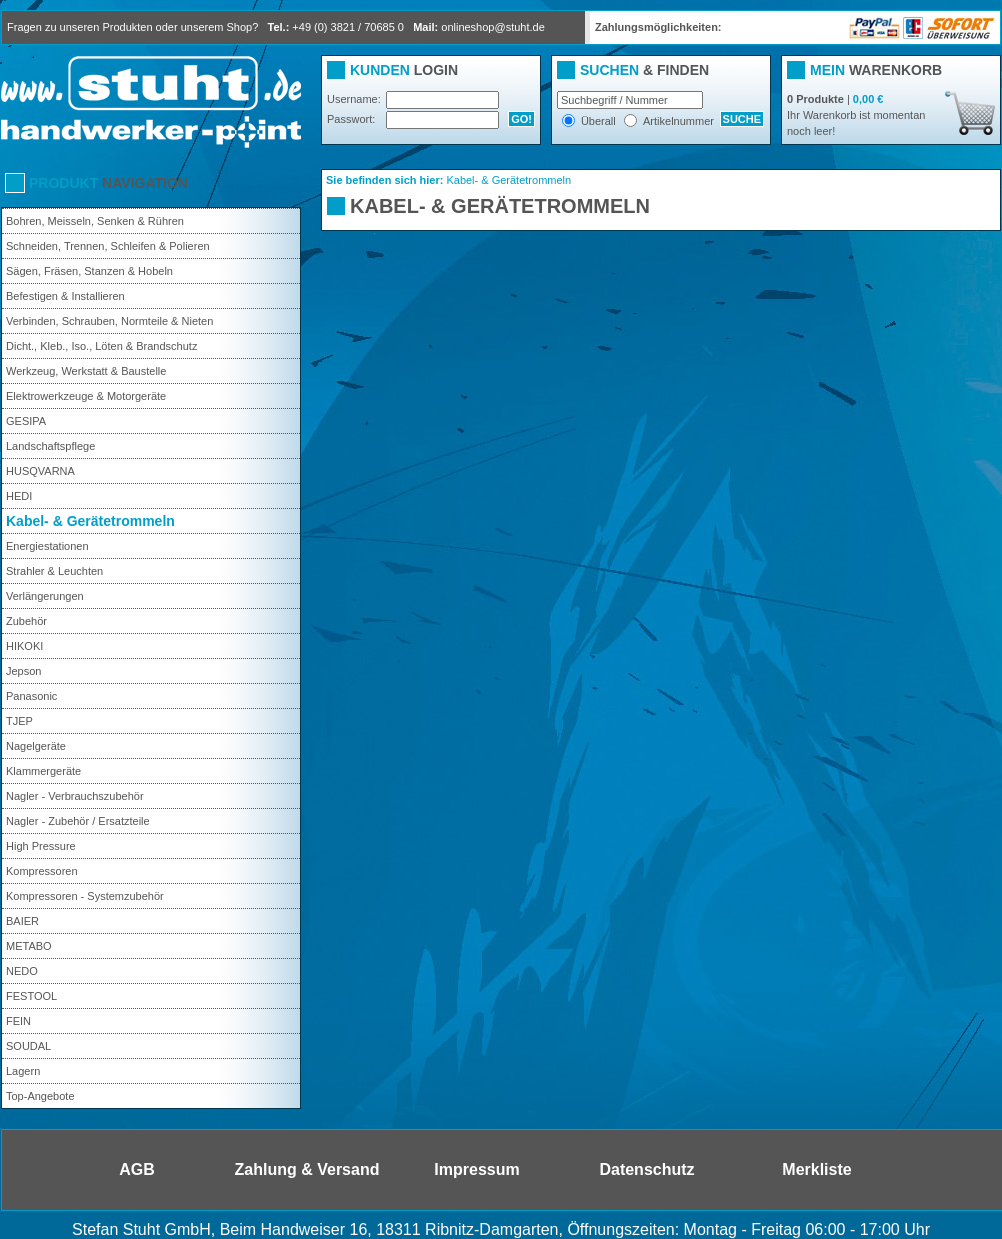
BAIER (22, 921)
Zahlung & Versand (307, 1169)
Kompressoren (42, 871)
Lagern (23, 1071)
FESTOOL (31, 996)
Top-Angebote (40, 1096)
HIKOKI (24, 646)
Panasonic (31, 696)
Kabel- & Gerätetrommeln (90, 521)
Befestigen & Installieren (65, 296)
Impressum (476, 1169)
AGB (137, 1169)
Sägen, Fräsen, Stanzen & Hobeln (89, 271)
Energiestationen (47, 546)
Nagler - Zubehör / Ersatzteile (78, 821)
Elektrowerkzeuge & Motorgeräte (86, 396)
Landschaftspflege (50, 446)
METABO (29, 946)
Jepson (23, 671)
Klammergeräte (43, 771)
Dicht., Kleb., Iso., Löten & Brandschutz (101, 346)
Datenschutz (646, 1169)
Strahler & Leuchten (54, 571)
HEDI (19, 496)
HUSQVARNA (40, 471)
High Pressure (41, 846)
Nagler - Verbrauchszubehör (75, 796)
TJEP (19, 721)
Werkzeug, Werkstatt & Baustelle (86, 371)
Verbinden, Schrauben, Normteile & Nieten (109, 321)
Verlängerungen (45, 596)
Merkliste (816, 1169)
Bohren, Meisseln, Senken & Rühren (95, 221)
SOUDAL (28, 1046)
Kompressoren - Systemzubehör (85, 896)
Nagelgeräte (36, 746)
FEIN (18, 1021)
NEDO (22, 971)
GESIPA (26, 421)
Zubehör (26, 621)
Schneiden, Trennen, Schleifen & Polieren (108, 246)
